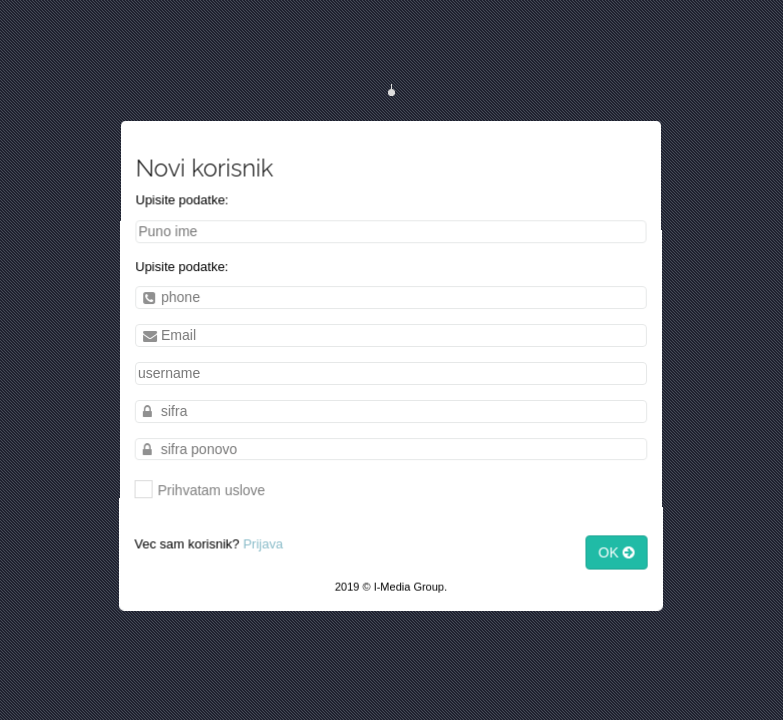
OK (623, 557)
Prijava (260, 548)
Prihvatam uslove (196, 491)
